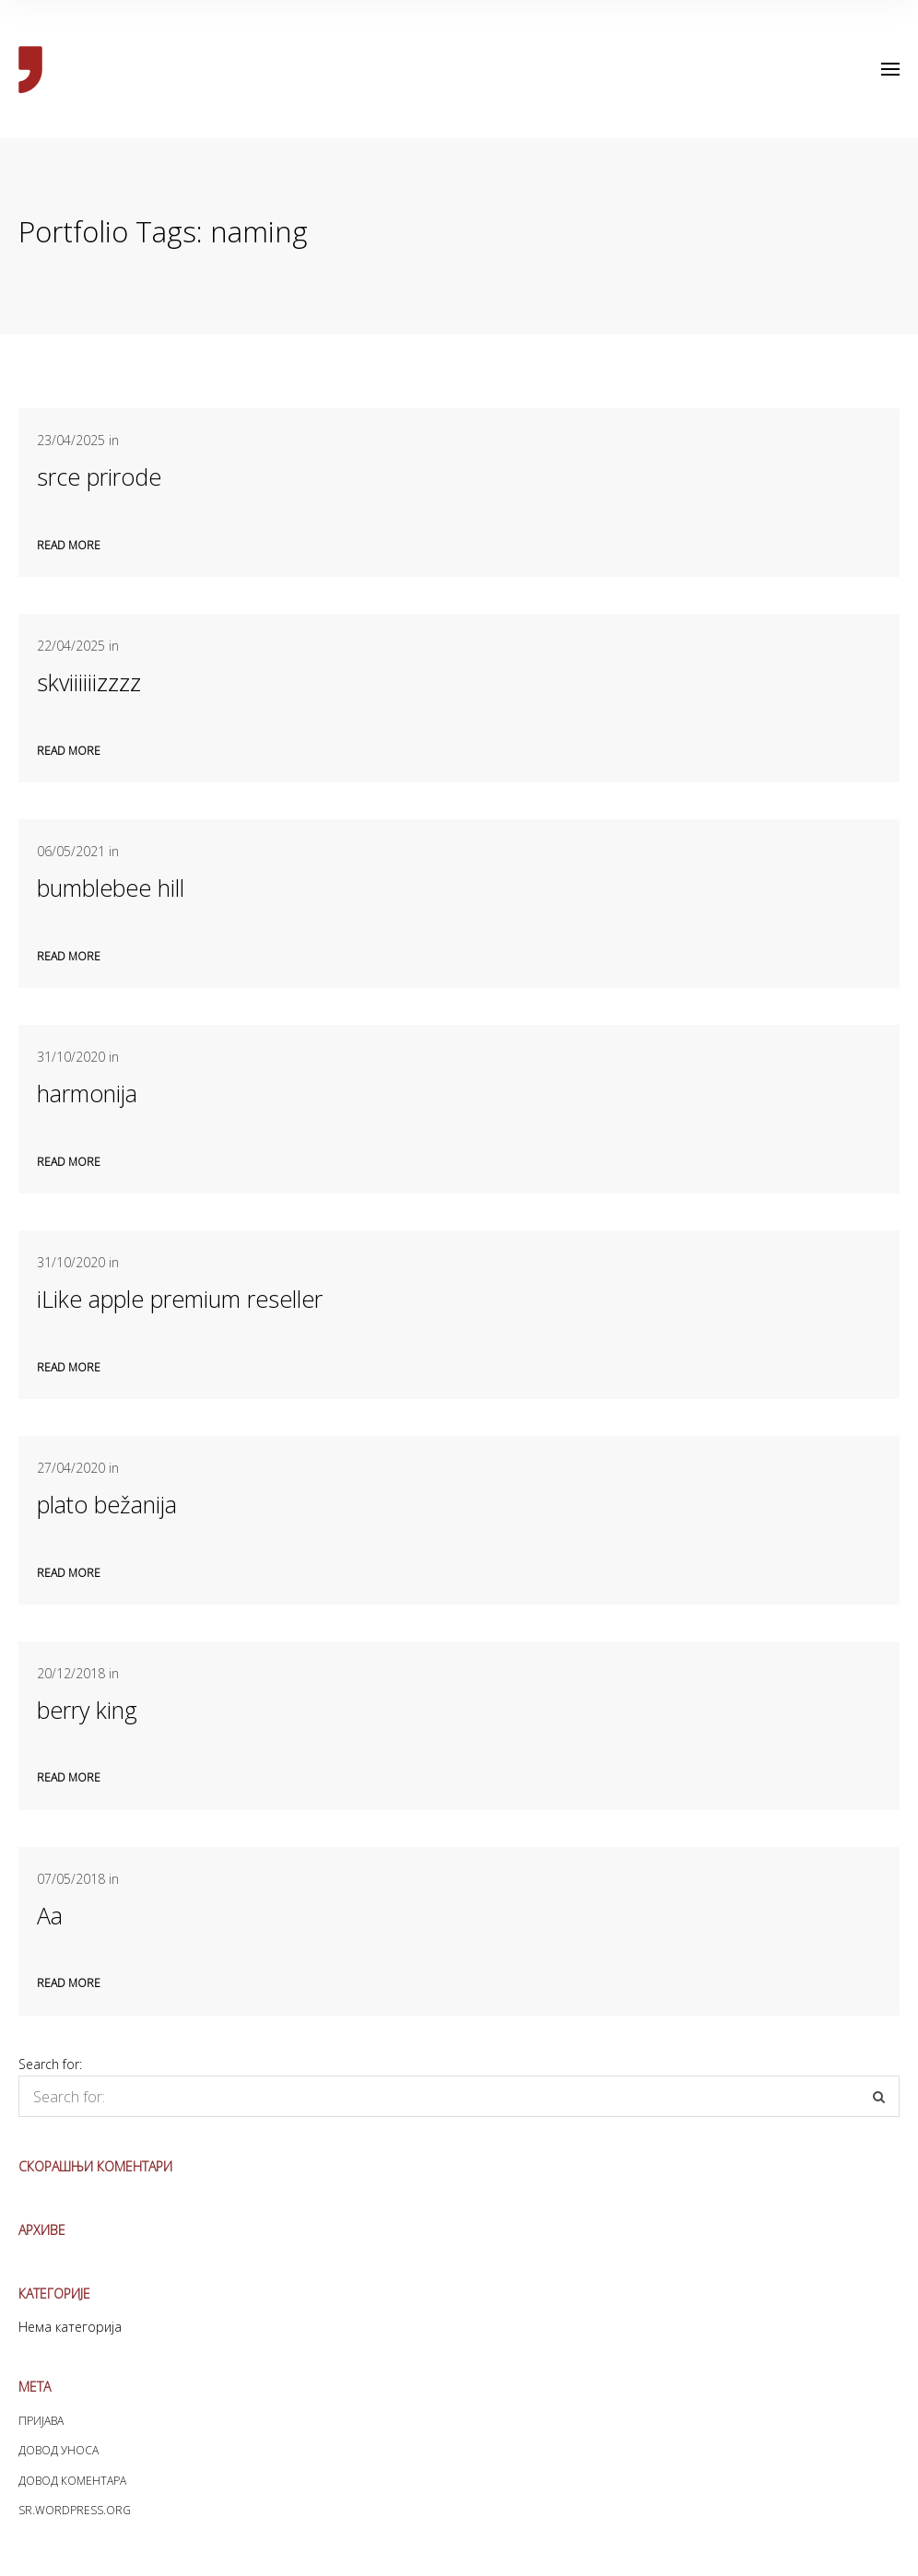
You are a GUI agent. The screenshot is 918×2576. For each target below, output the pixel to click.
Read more (68, 545)
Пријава (41, 2421)
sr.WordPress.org (74, 2510)
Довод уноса (58, 2450)
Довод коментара (72, 2480)
